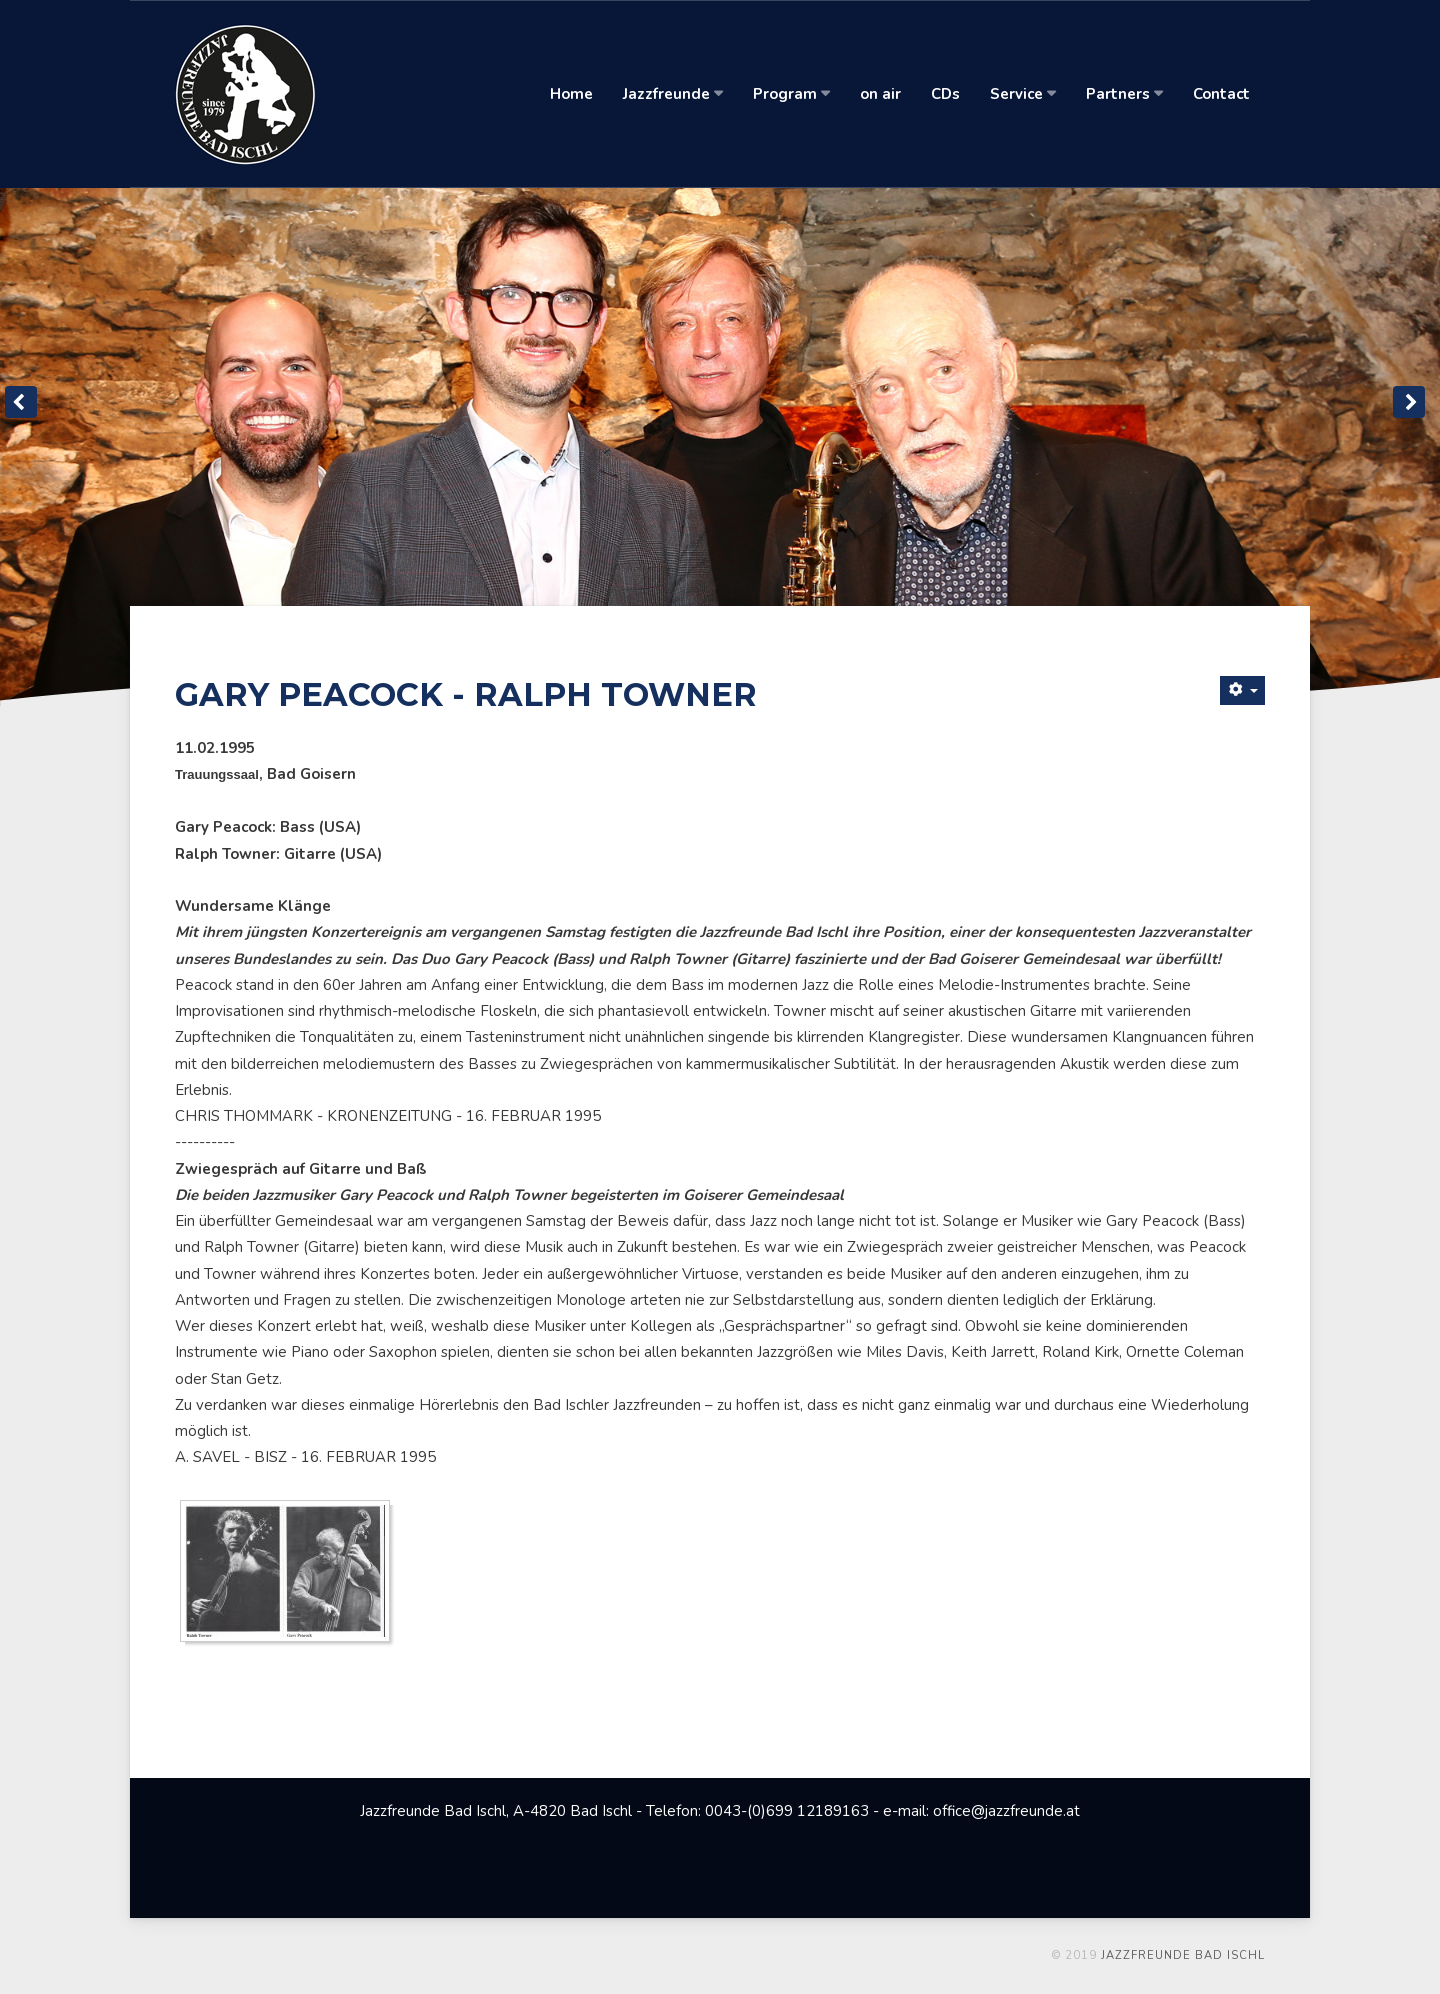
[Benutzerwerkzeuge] (1242, 690)
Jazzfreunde (673, 94)
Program (791, 94)
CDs (945, 94)
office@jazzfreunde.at (1006, 1811)
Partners (1124, 94)
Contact (1221, 94)
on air (880, 94)
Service (1023, 94)
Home (571, 94)
